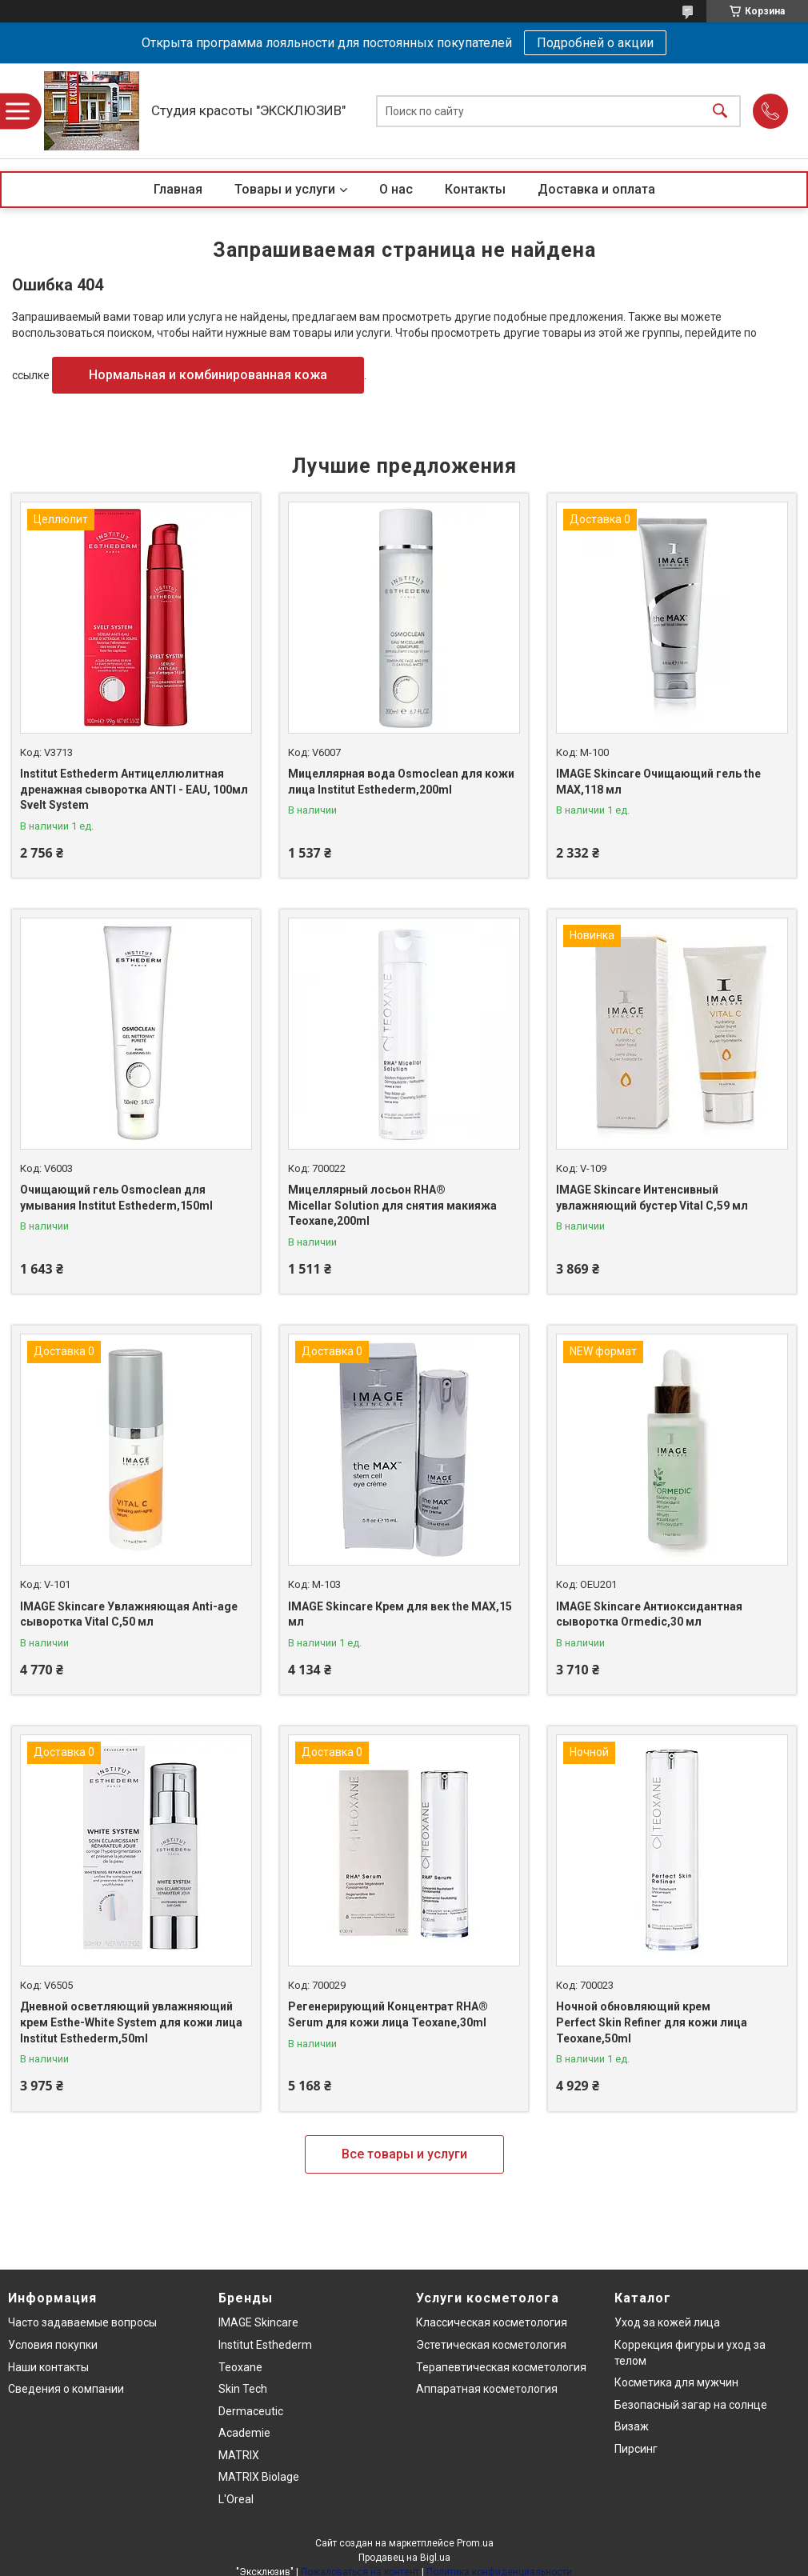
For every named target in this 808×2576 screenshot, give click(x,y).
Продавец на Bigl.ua (404, 2557)
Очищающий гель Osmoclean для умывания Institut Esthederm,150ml (116, 1197)
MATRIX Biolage (258, 2476)
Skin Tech (242, 2388)
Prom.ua (475, 2543)
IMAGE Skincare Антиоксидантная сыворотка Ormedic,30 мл (649, 1614)
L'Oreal (236, 2499)
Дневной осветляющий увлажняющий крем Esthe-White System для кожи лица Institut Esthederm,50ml (131, 2022)
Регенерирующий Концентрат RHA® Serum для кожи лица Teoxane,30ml (388, 2014)
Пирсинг (636, 2448)
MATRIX (238, 2455)
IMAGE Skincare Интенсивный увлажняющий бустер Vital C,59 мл (652, 1197)
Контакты (475, 189)
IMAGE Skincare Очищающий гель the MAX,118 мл (658, 781)
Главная (178, 189)
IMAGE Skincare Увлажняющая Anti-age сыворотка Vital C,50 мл (129, 1614)
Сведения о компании (66, 2388)
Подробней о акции (595, 42)
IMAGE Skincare (258, 2322)
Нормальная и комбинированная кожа (208, 374)
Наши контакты (48, 2367)
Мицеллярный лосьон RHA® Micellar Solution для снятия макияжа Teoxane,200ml (392, 1205)
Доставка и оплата (596, 189)
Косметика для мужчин (676, 2382)
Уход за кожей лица (667, 2322)
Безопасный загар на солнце (690, 2404)
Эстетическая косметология (491, 2344)
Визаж (631, 2426)
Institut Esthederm (265, 2344)
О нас (396, 189)
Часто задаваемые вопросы (82, 2322)
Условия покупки (53, 2344)
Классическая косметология (491, 2322)
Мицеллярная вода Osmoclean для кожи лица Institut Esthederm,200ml (401, 781)
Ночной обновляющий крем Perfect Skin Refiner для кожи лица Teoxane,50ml (651, 2022)
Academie (244, 2432)
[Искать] (720, 111)
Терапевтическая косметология (501, 2367)
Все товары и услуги (404, 2154)
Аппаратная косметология (487, 2388)
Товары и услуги (284, 189)
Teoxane (240, 2367)
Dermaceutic (250, 2411)
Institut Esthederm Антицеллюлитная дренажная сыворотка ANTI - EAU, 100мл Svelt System (134, 789)
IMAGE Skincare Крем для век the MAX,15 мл (400, 1614)
